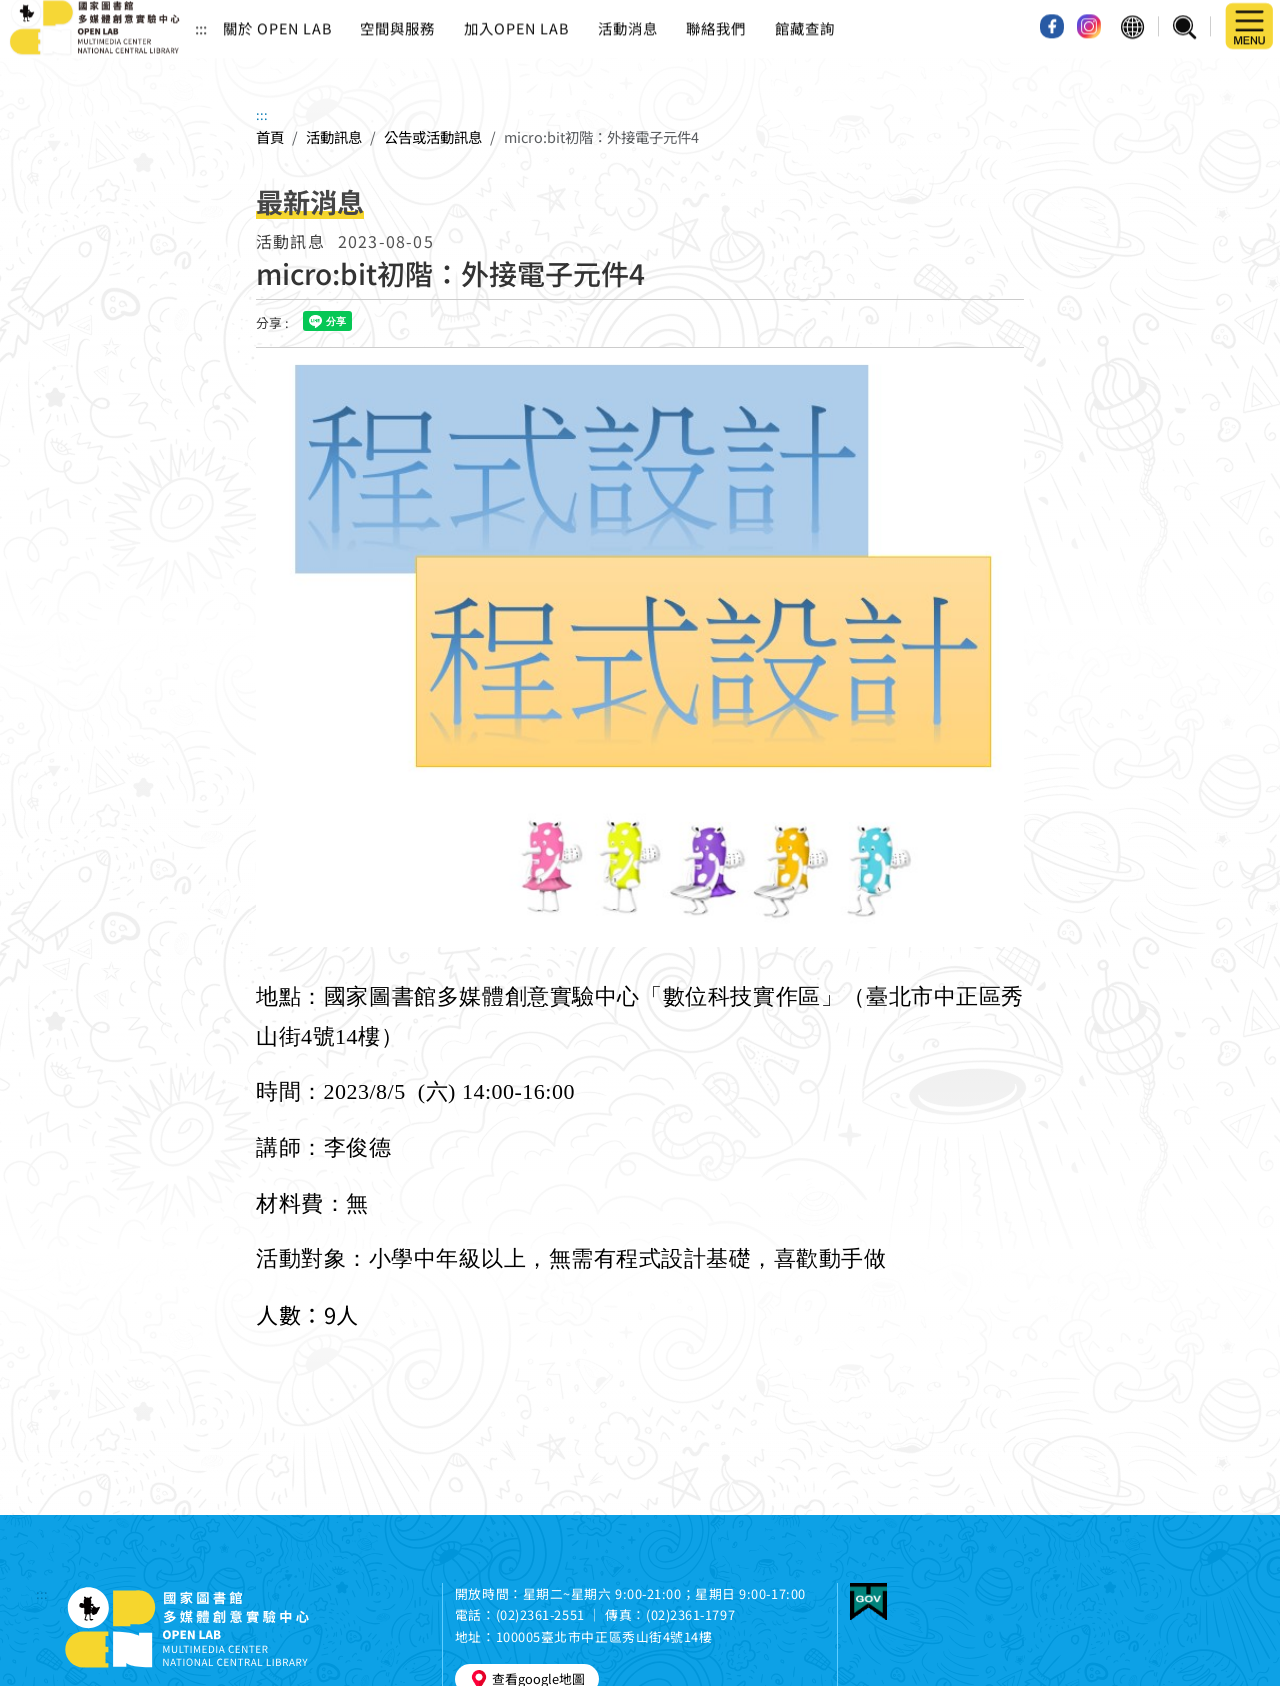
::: (201, 20)
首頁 (270, 136)
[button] (1132, 20)
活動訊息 (334, 136)
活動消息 (628, 20)
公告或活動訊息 (433, 136)
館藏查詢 (805, 20)
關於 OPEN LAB (277, 20)
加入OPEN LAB (516, 20)
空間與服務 (397, 20)
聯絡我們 (716, 20)
